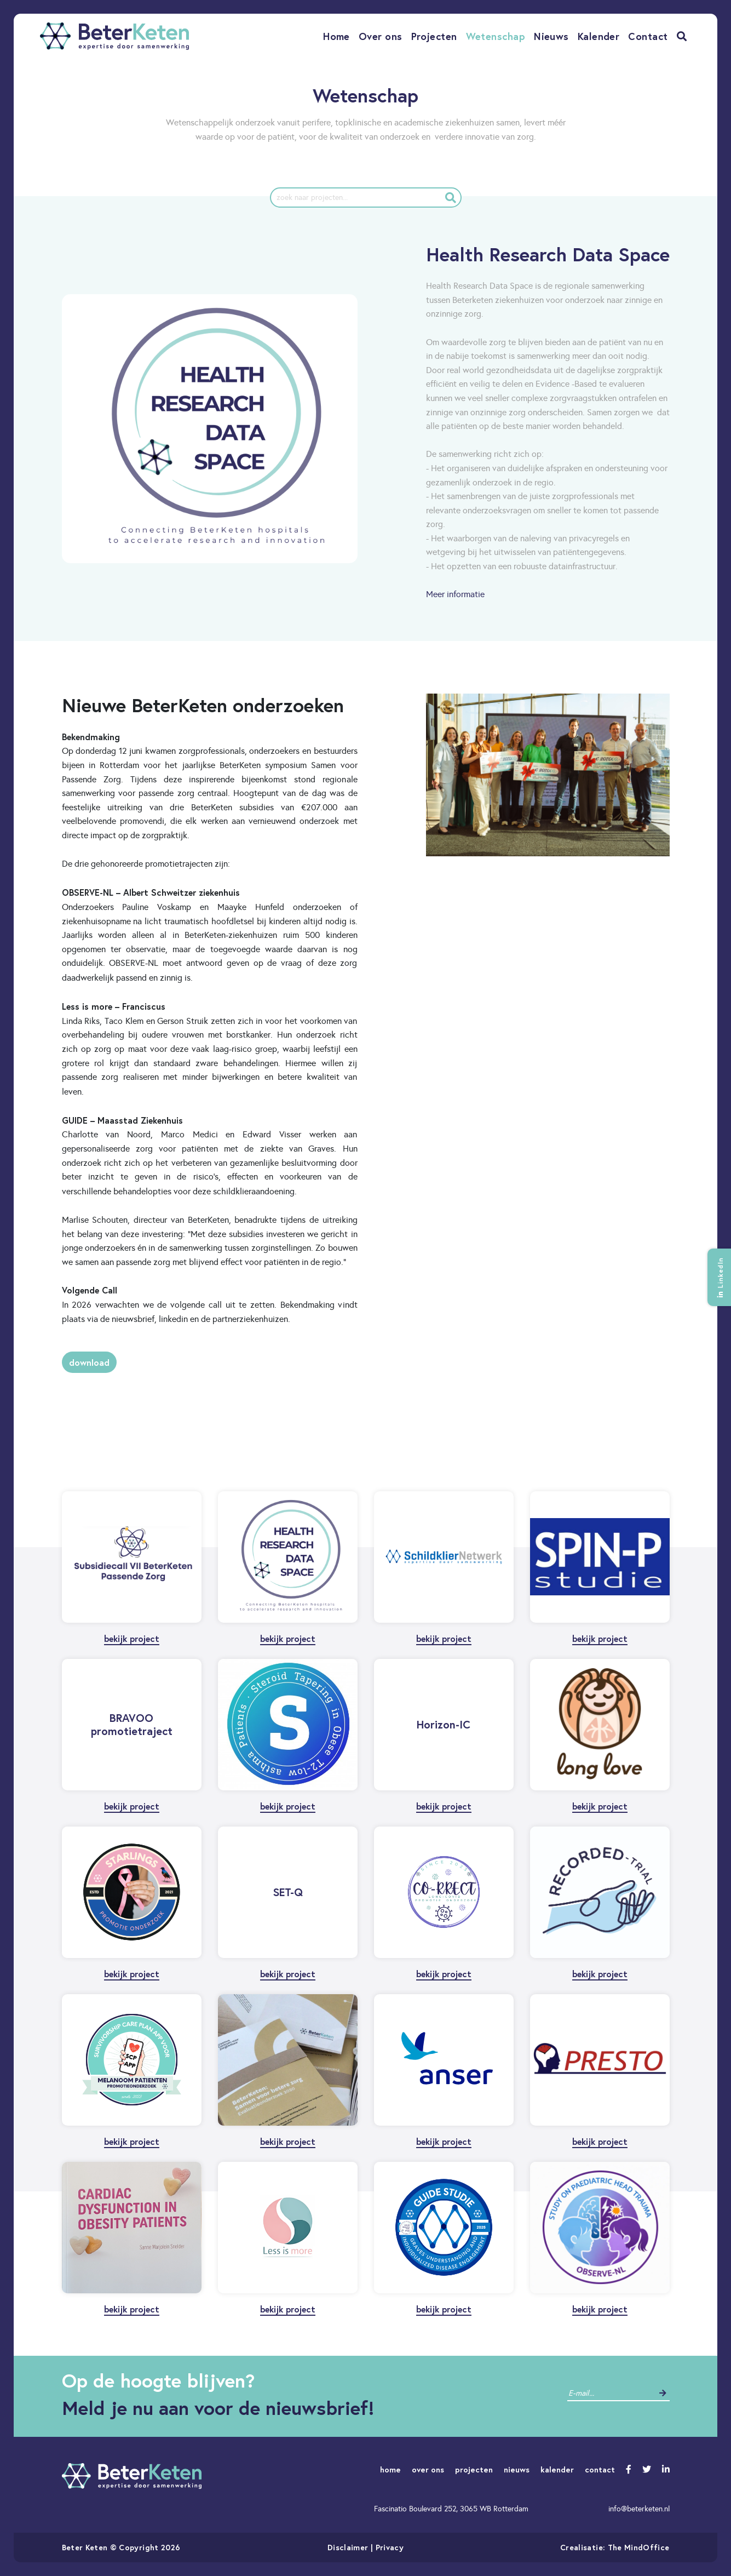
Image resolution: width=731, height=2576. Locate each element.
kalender (557, 2469)
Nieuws (551, 36)
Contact (647, 36)
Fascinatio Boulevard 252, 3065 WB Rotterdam (451, 2509)
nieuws (516, 2469)
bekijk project (131, 1638)
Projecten (434, 36)
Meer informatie (455, 594)
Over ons (380, 36)
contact (600, 2469)
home (390, 2469)
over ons (428, 2469)
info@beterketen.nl (639, 2509)
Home (336, 36)
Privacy (390, 2547)
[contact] (610, 2393)
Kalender (599, 36)
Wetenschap (496, 36)
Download (89, 1362)
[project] (366, 197)
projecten (474, 2469)
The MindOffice (639, 2547)
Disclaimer (348, 2547)
